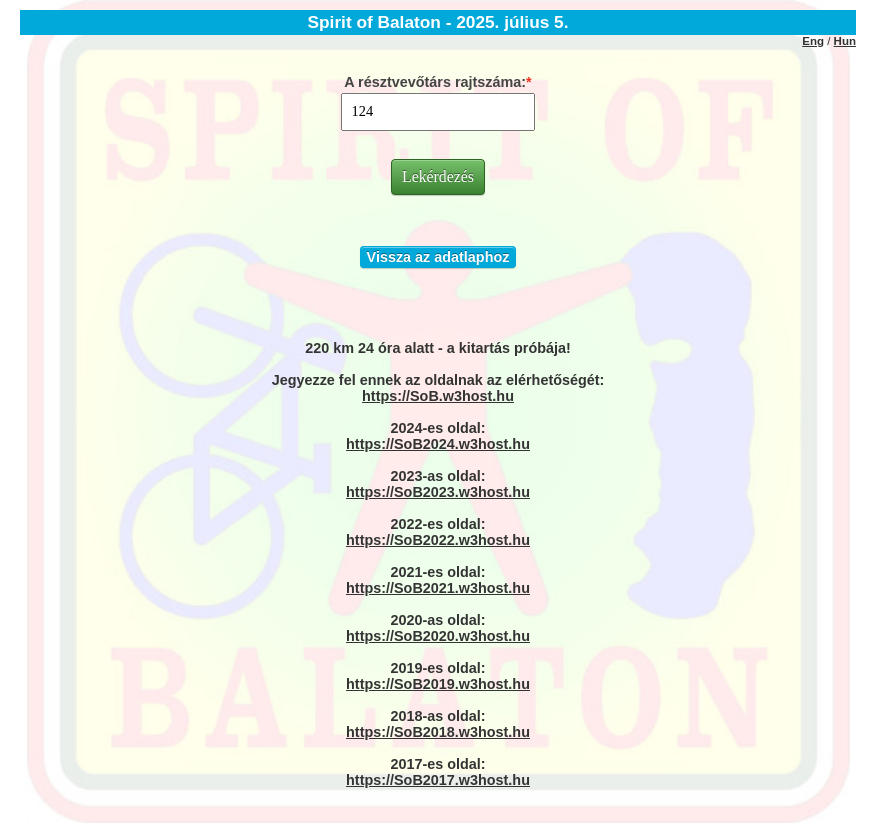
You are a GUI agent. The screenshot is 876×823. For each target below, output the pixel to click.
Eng (813, 41)
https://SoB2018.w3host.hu (438, 732)
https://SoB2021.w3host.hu (438, 588)
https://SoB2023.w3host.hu (438, 492)
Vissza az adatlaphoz (438, 257)
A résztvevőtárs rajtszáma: (435, 82)
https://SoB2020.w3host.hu (438, 636)
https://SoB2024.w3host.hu (438, 444)
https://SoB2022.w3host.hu (438, 540)
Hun (845, 41)
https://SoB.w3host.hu (438, 396)
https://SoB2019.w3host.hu (438, 684)
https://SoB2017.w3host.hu (438, 780)
